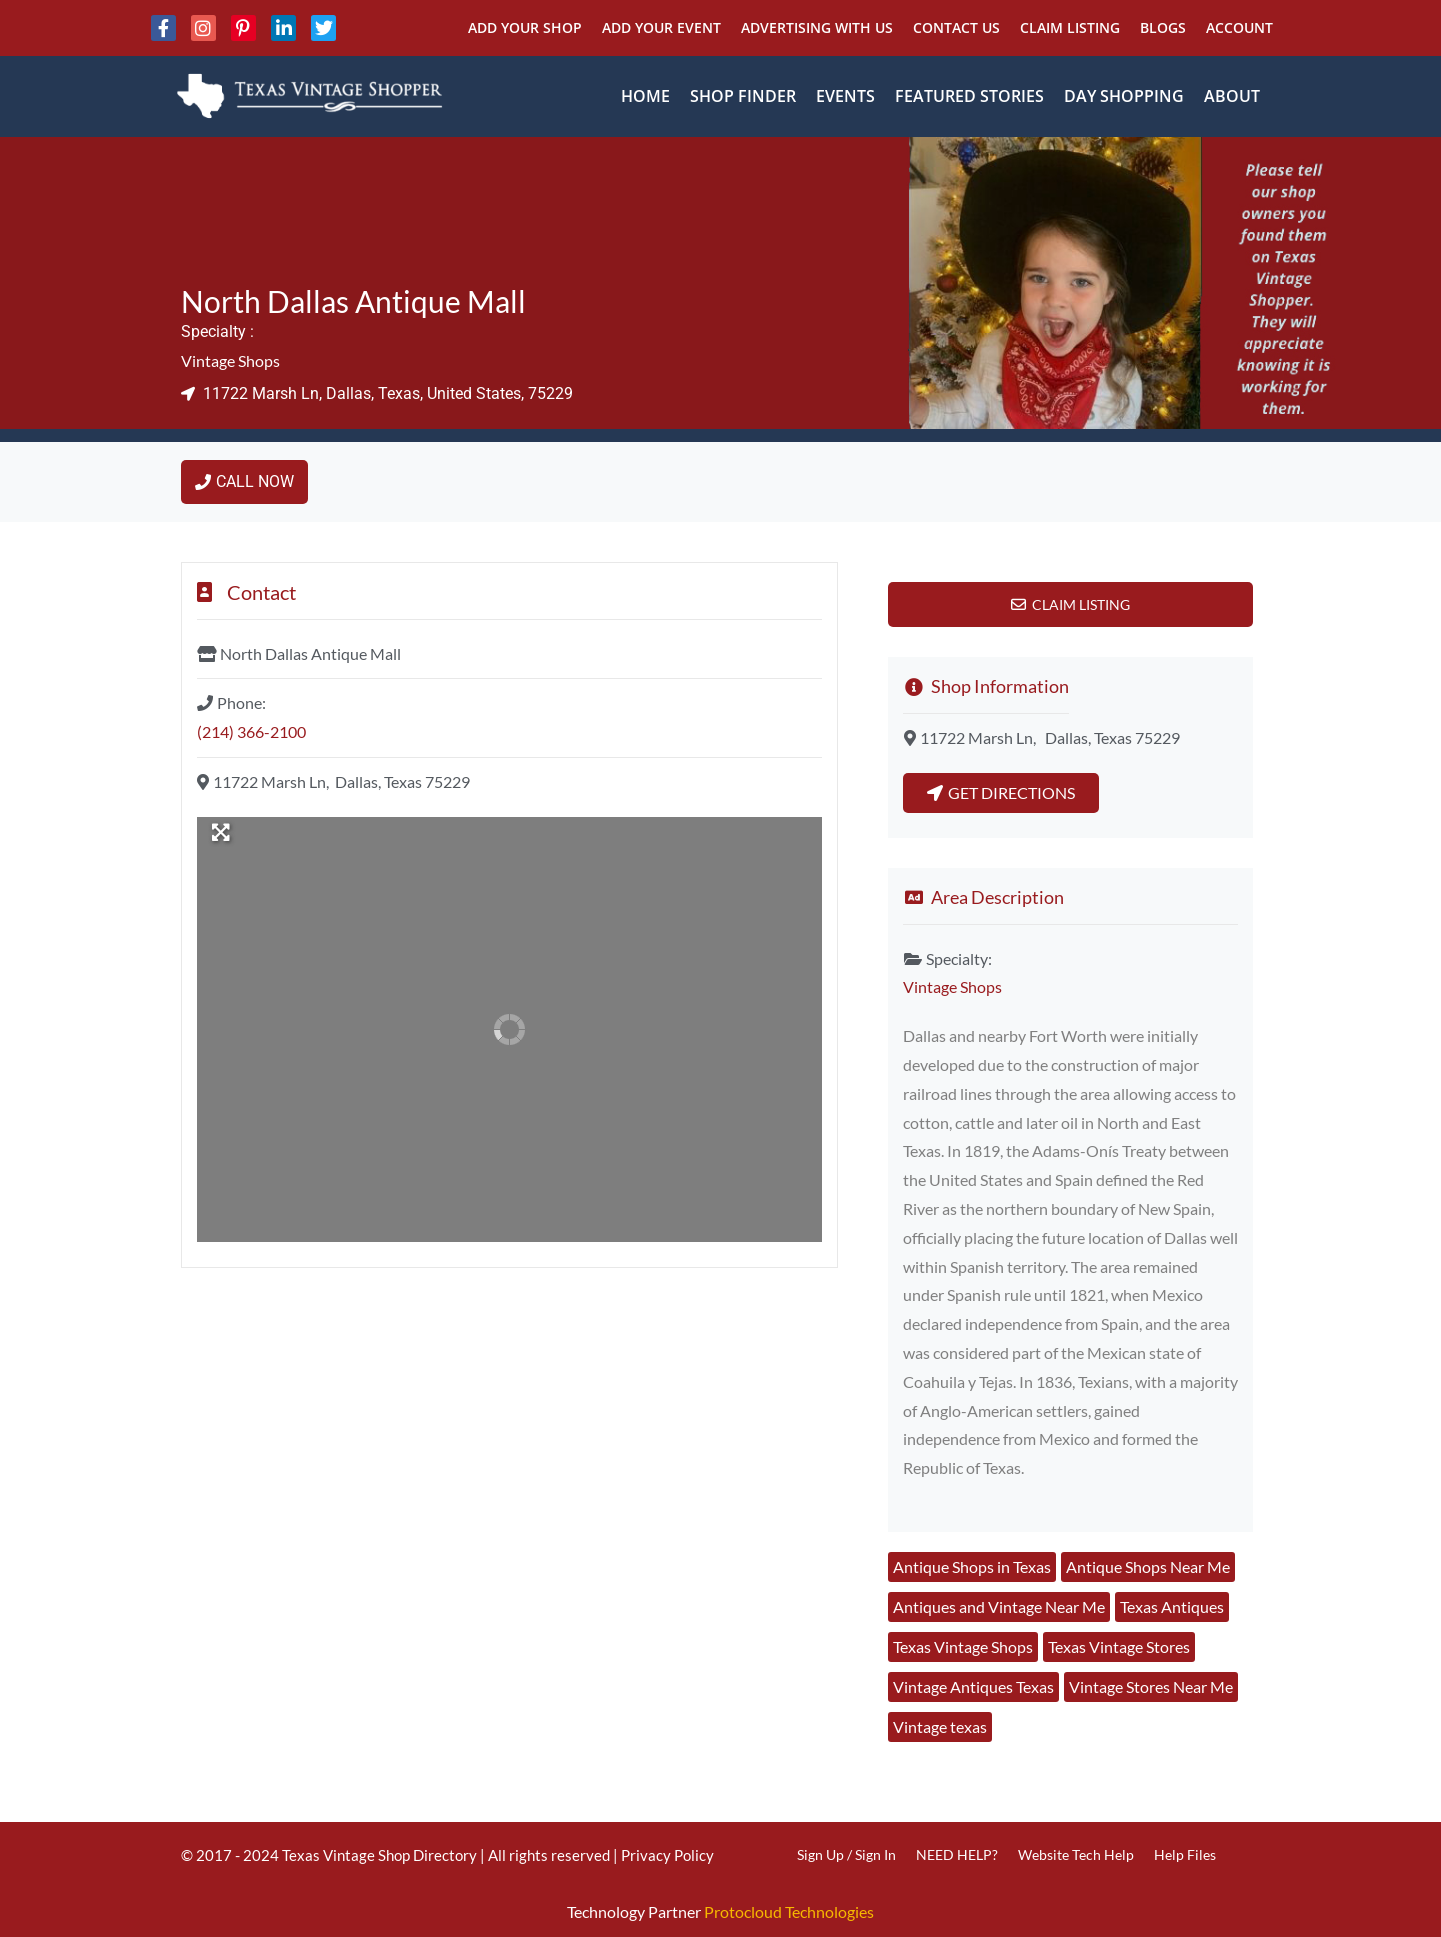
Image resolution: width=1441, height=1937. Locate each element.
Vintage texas (940, 1726)
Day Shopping (1124, 96)
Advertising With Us (817, 27)
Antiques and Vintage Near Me (999, 1606)
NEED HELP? (957, 1854)
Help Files (1185, 1854)
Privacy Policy (667, 1855)
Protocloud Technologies (789, 1911)
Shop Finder (743, 96)
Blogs (1163, 27)
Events (845, 96)
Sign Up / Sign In (846, 1854)
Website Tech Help (1076, 1854)
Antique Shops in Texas (972, 1566)
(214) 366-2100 (251, 731)
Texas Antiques (1172, 1606)
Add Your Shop (525, 27)
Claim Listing (1070, 27)
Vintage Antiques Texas (973, 1686)
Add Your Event (661, 27)
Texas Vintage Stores (1119, 1646)
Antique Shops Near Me (1148, 1566)
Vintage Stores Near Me (1151, 1686)
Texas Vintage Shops (963, 1646)
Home (645, 96)
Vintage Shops (230, 360)
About (1232, 96)
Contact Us (956, 27)
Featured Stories (969, 96)
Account (1239, 27)
